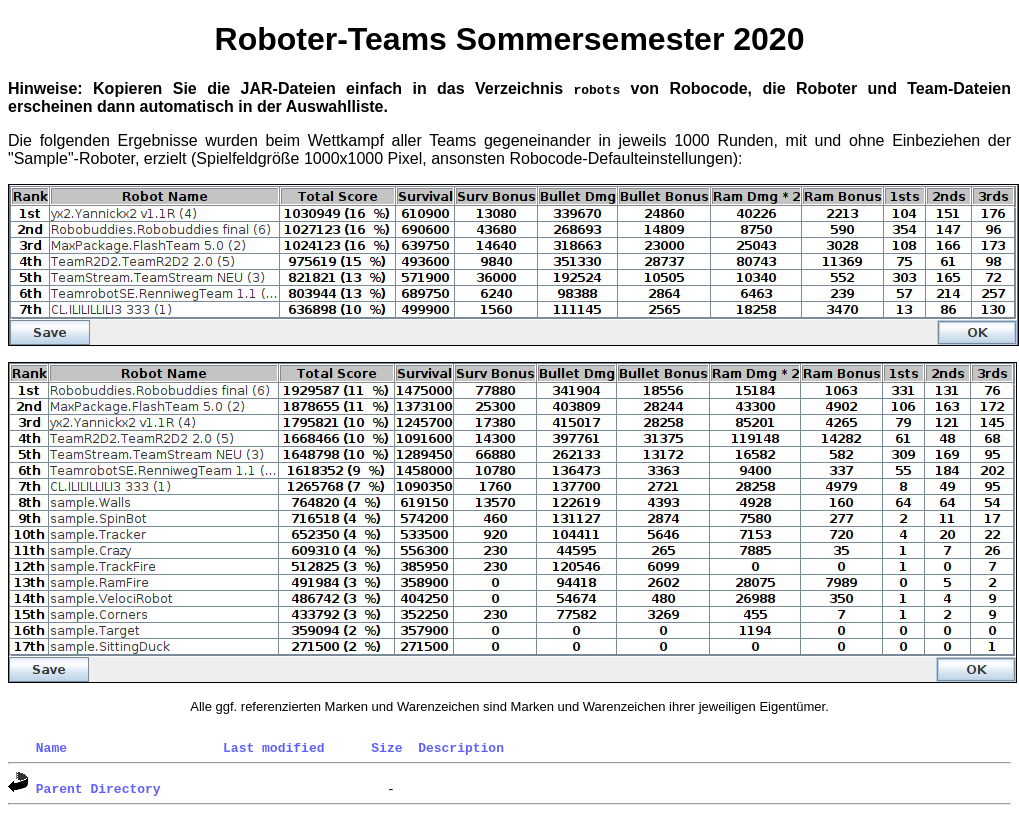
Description (461, 747)
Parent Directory (98, 788)
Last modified (273, 747)
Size (386, 747)
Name (51, 747)
